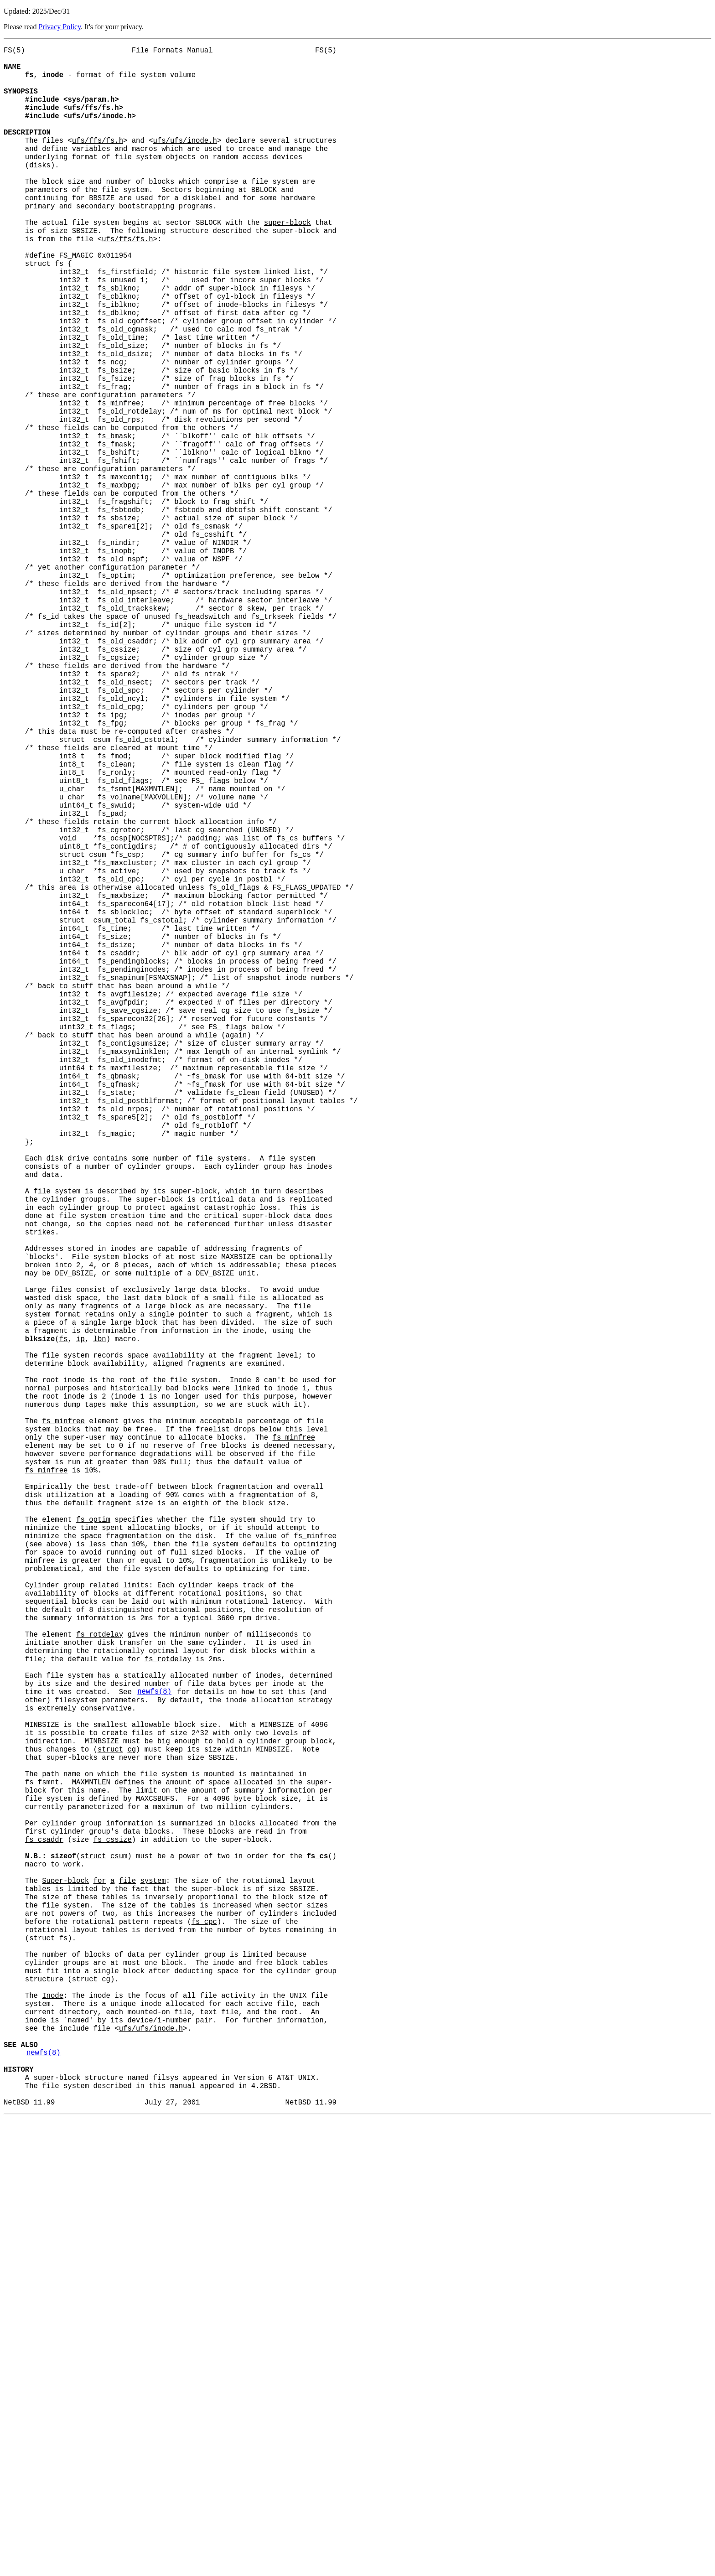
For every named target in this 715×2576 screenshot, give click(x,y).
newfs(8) (154, 2058)
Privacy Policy (59, 27)
